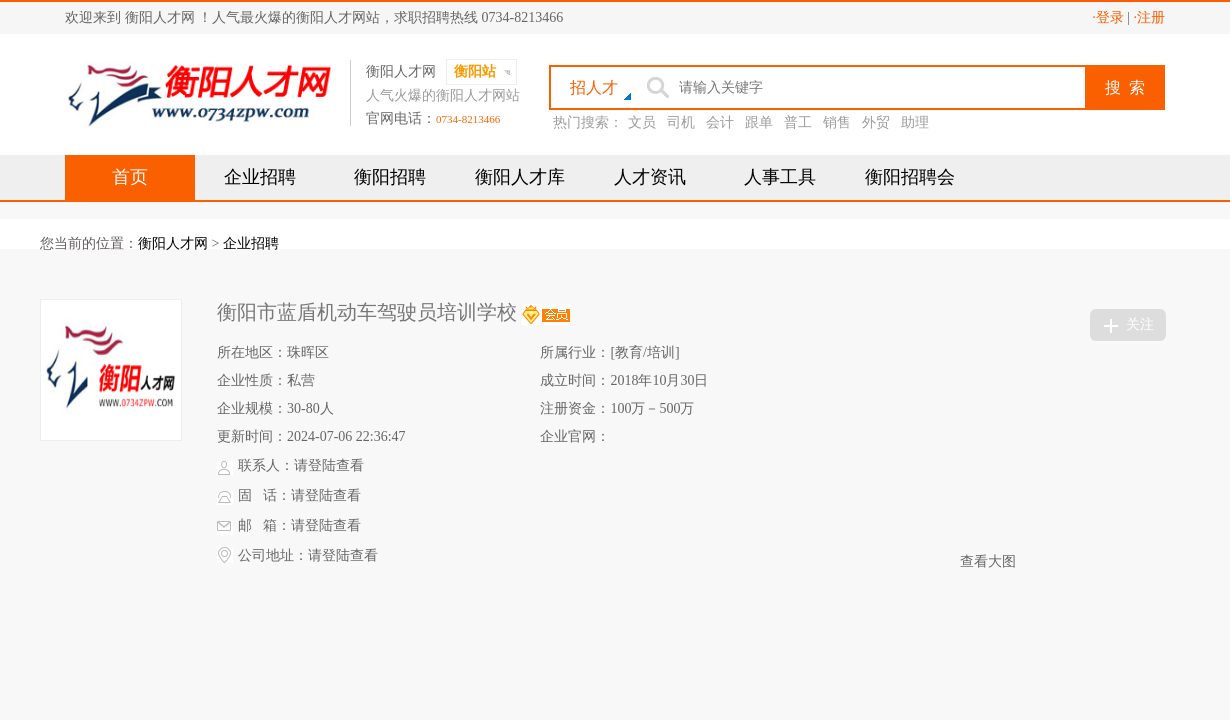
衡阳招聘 (390, 177)
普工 (798, 122)
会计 (720, 122)
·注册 (1150, 17)
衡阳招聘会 (910, 177)
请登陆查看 (329, 465)
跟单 (759, 122)
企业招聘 (260, 177)
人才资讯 (650, 177)
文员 (642, 122)
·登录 (1108, 17)
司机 (681, 122)
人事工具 (780, 177)
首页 (130, 177)
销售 (837, 122)
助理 (915, 122)
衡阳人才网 (173, 243)
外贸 (876, 122)
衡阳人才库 (520, 177)
